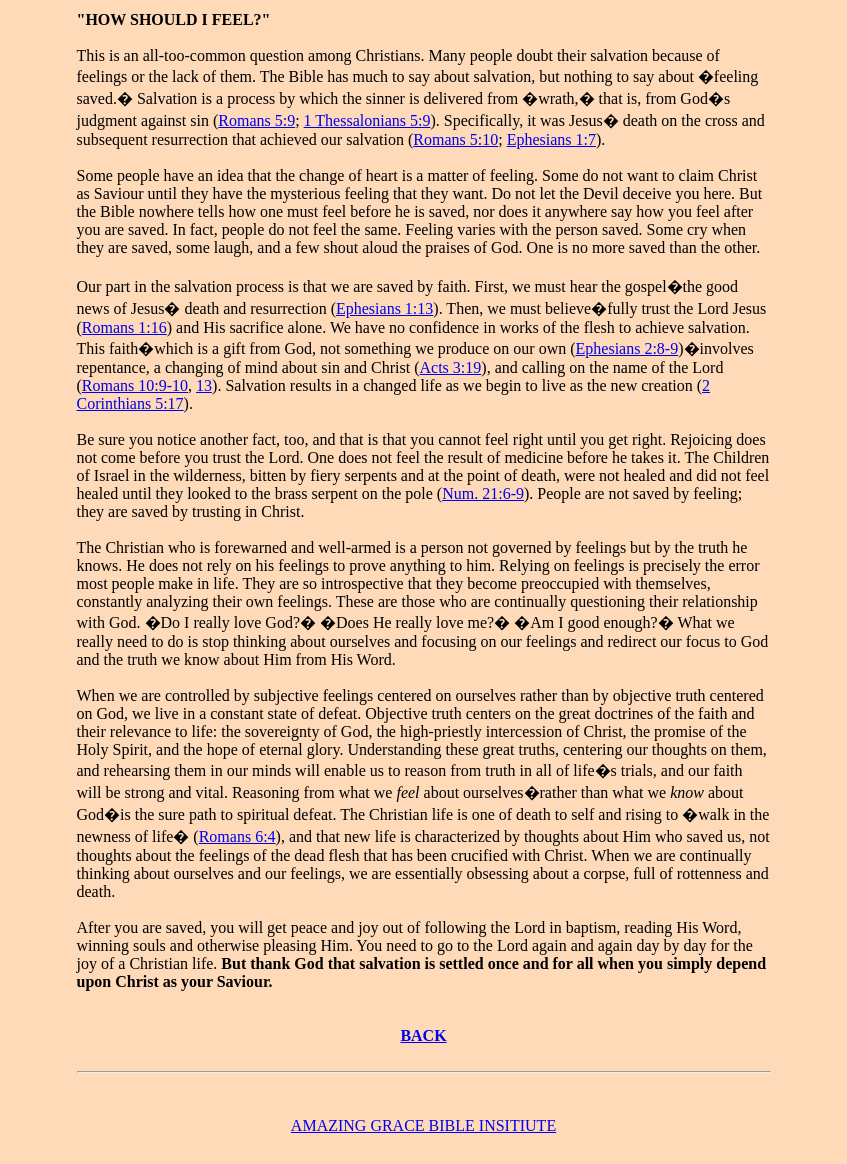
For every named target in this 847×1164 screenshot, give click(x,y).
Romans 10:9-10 (135, 385)
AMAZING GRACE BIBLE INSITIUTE (423, 1125)
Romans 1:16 (124, 327)
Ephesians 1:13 (384, 308)
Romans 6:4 (237, 836)
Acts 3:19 (451, 367)
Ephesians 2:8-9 (627, 348)
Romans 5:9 (256, 120)
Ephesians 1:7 (551, 139)
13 (204, 385)
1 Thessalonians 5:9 (367, 120)
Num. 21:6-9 (483, 493)
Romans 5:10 (455, 139)
